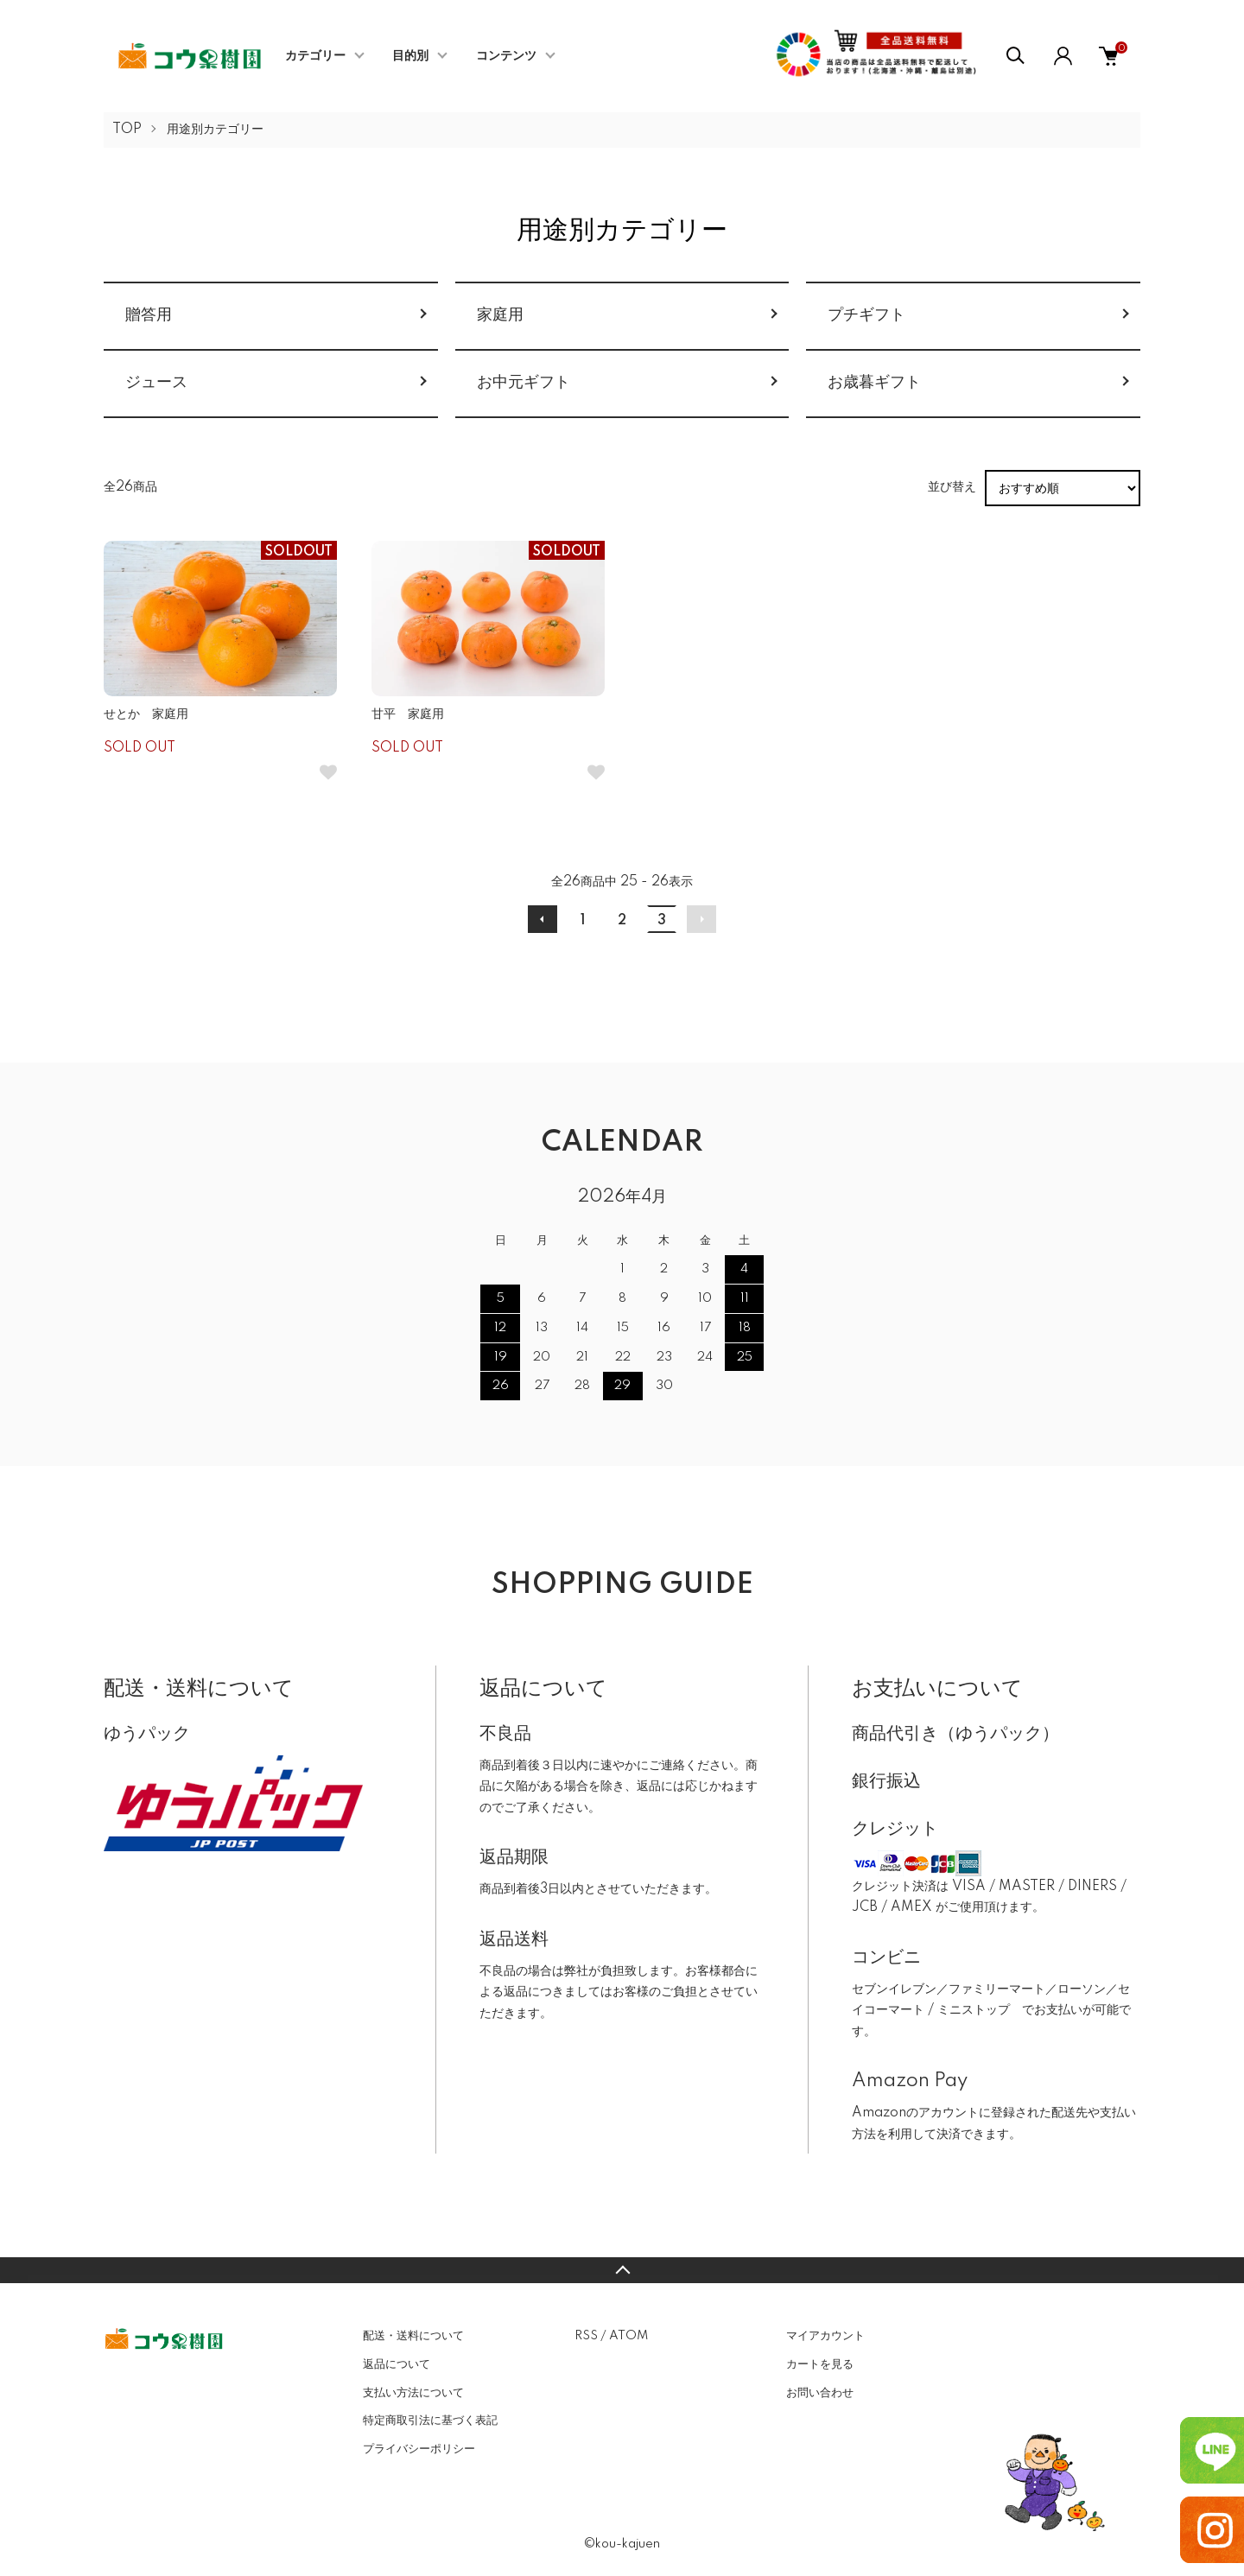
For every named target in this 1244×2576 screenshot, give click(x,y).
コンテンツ (506, 56)
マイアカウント (825, 2336)
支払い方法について (413, 2393)
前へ (542, 919)
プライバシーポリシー (419, 2449)
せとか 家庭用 (146, 714)
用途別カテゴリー (215, 129)
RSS (586, 2336)
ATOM (628, 2336)
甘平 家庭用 (407, 714)
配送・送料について (413, 2336)
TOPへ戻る (622, 2270)
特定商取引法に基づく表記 (430, 2420)
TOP (127, 129)
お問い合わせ (820, 2393)
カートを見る (820, 2364)
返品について (396, 2364)
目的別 (410, 56)
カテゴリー (315, 56)
